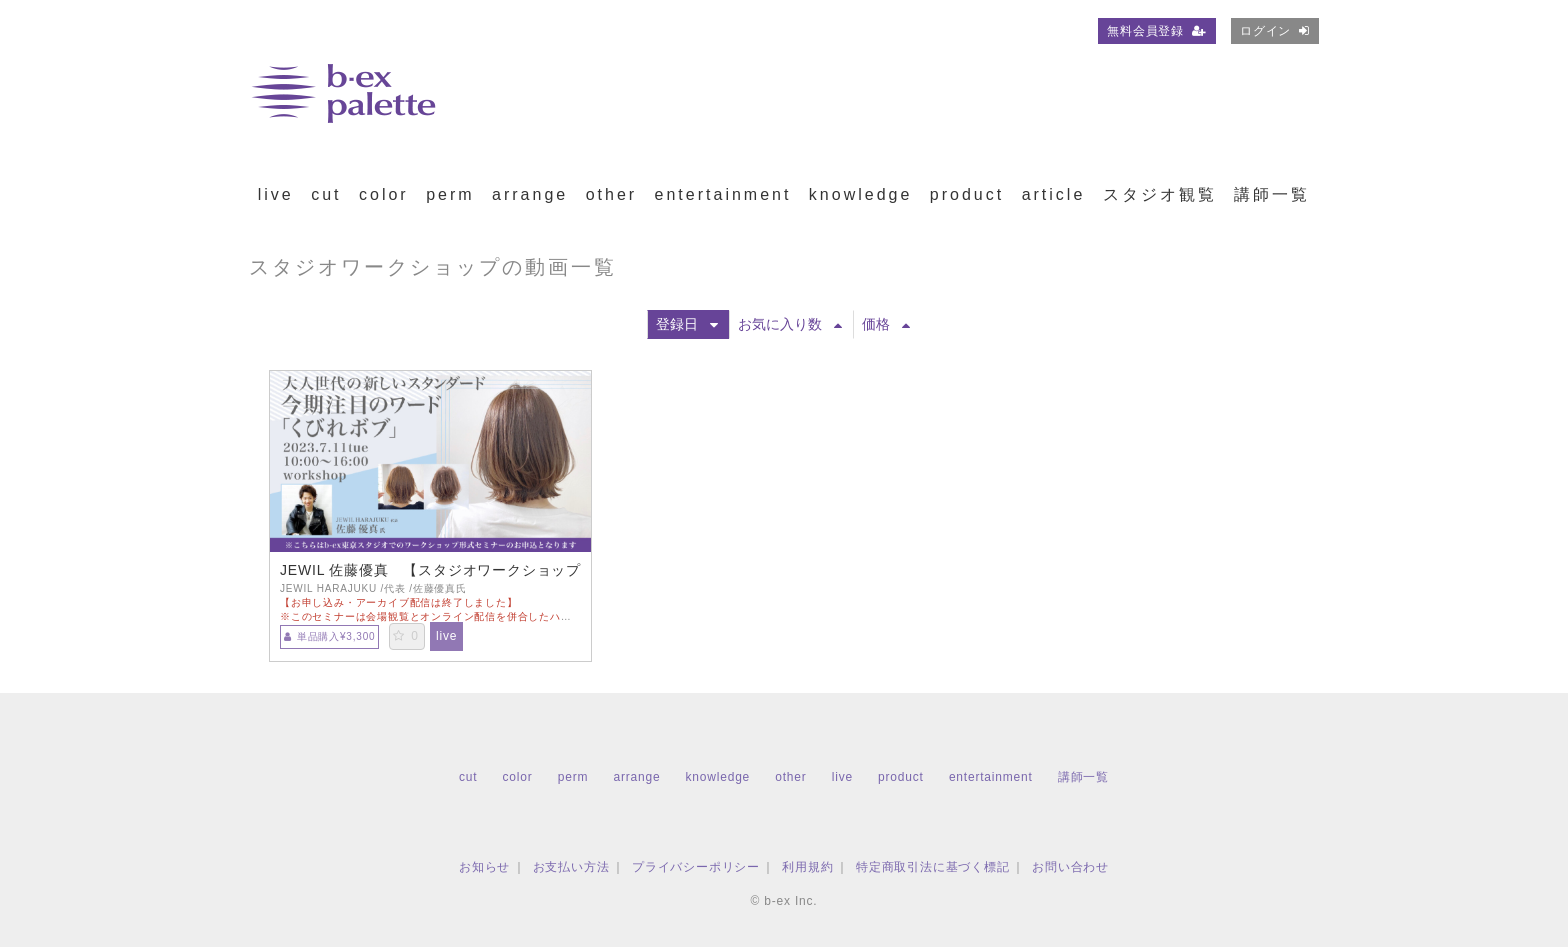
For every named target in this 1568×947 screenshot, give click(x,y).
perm (450, 194)
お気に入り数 (790, 324)
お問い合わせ (1070, 867)
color (384, 194)
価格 (886, 324)
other (611, 194)
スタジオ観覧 (1160, 194)
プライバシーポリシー (696, 867)
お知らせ (484, 867)
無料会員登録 (1157, 31)
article (1054, 194)
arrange (530, 194)
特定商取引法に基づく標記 (933, 867)
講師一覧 (1272, 194)
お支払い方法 (571, 867)
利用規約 (807, 867)
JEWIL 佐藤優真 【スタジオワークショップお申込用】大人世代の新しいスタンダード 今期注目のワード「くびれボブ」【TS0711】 (430, 570)
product (967, 194)
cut (326, 194)
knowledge (861, 194)
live (276, 194)
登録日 (687, 324)
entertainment (723, 194)
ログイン (1275, 31)
